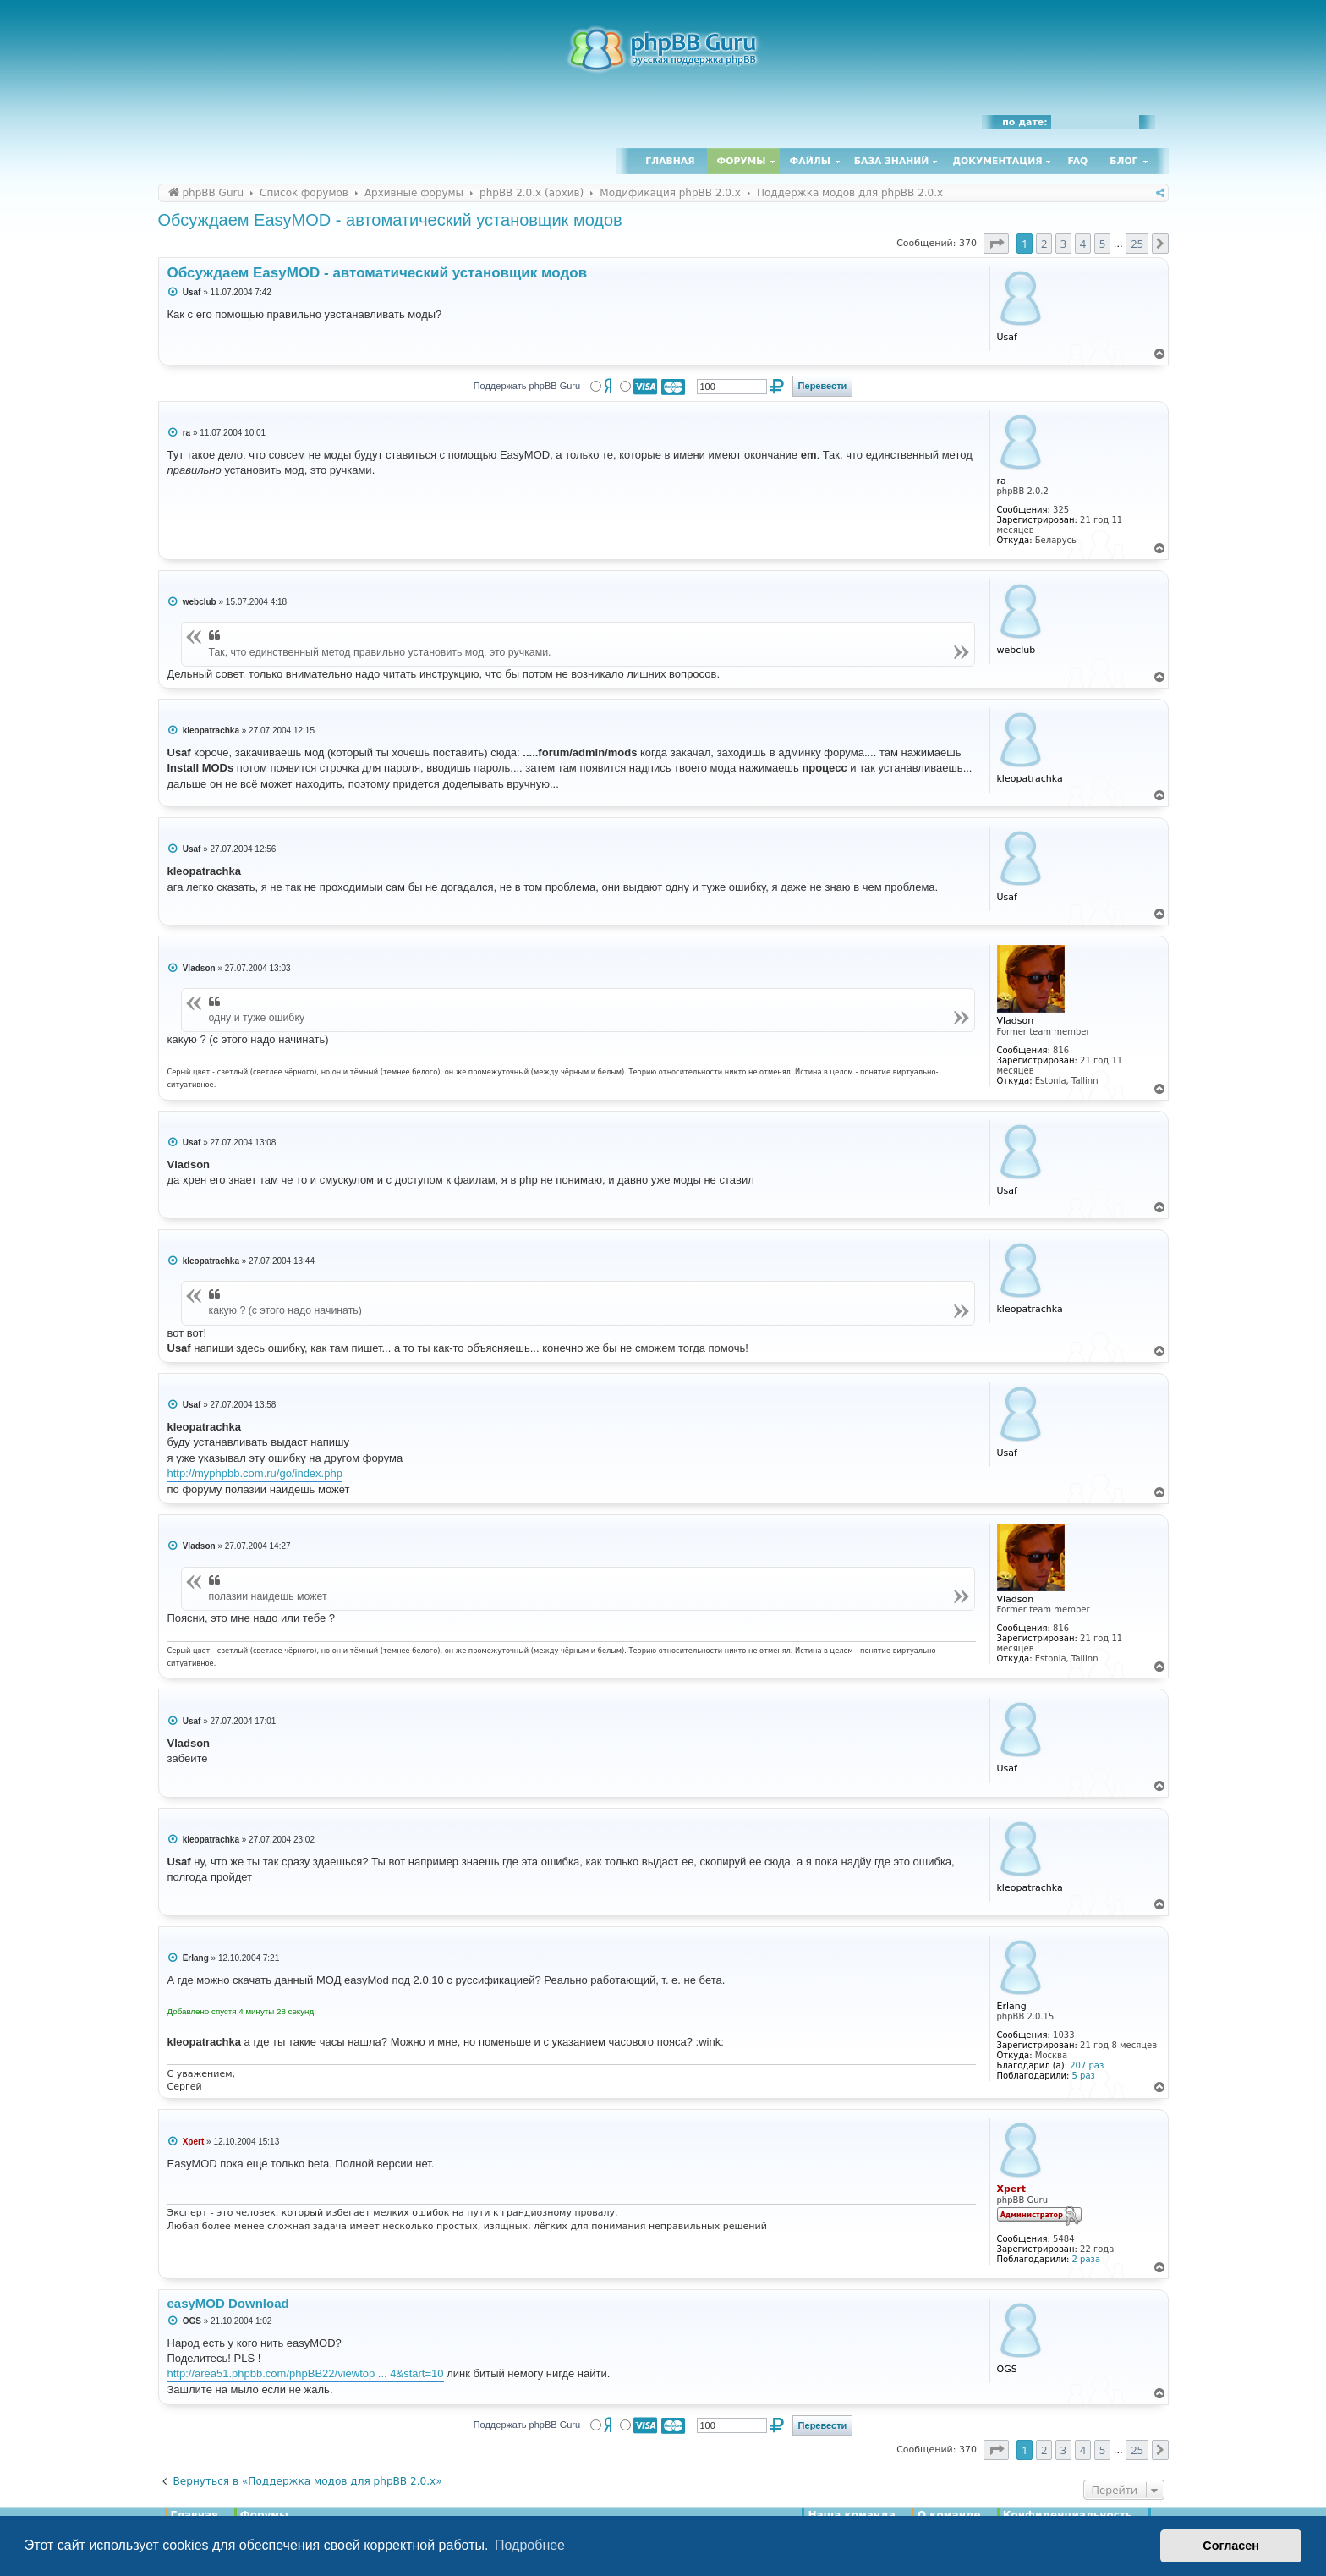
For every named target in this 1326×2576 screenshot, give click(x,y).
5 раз (1083, 2075)
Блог (1123, 161)
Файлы (810, 161)
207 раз (1087, 2065)
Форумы (741, 161)
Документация (997, 161)
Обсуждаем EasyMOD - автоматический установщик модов (390, 220)
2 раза (1086, 2259)
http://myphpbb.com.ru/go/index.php (254, 1473)
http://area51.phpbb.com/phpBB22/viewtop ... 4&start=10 (305, 2373)
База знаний (891, 161)
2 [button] (1044, 243)
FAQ (1078, 161)
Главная (669, 161)
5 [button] (1102, 243)
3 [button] (1063, 243)
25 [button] (1137, 243)
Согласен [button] (1231, 2545)
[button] (996, 243)
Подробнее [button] (530, 2545)
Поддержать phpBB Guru (527, 386)
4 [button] (1083, 243)
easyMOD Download (228, 2303)
